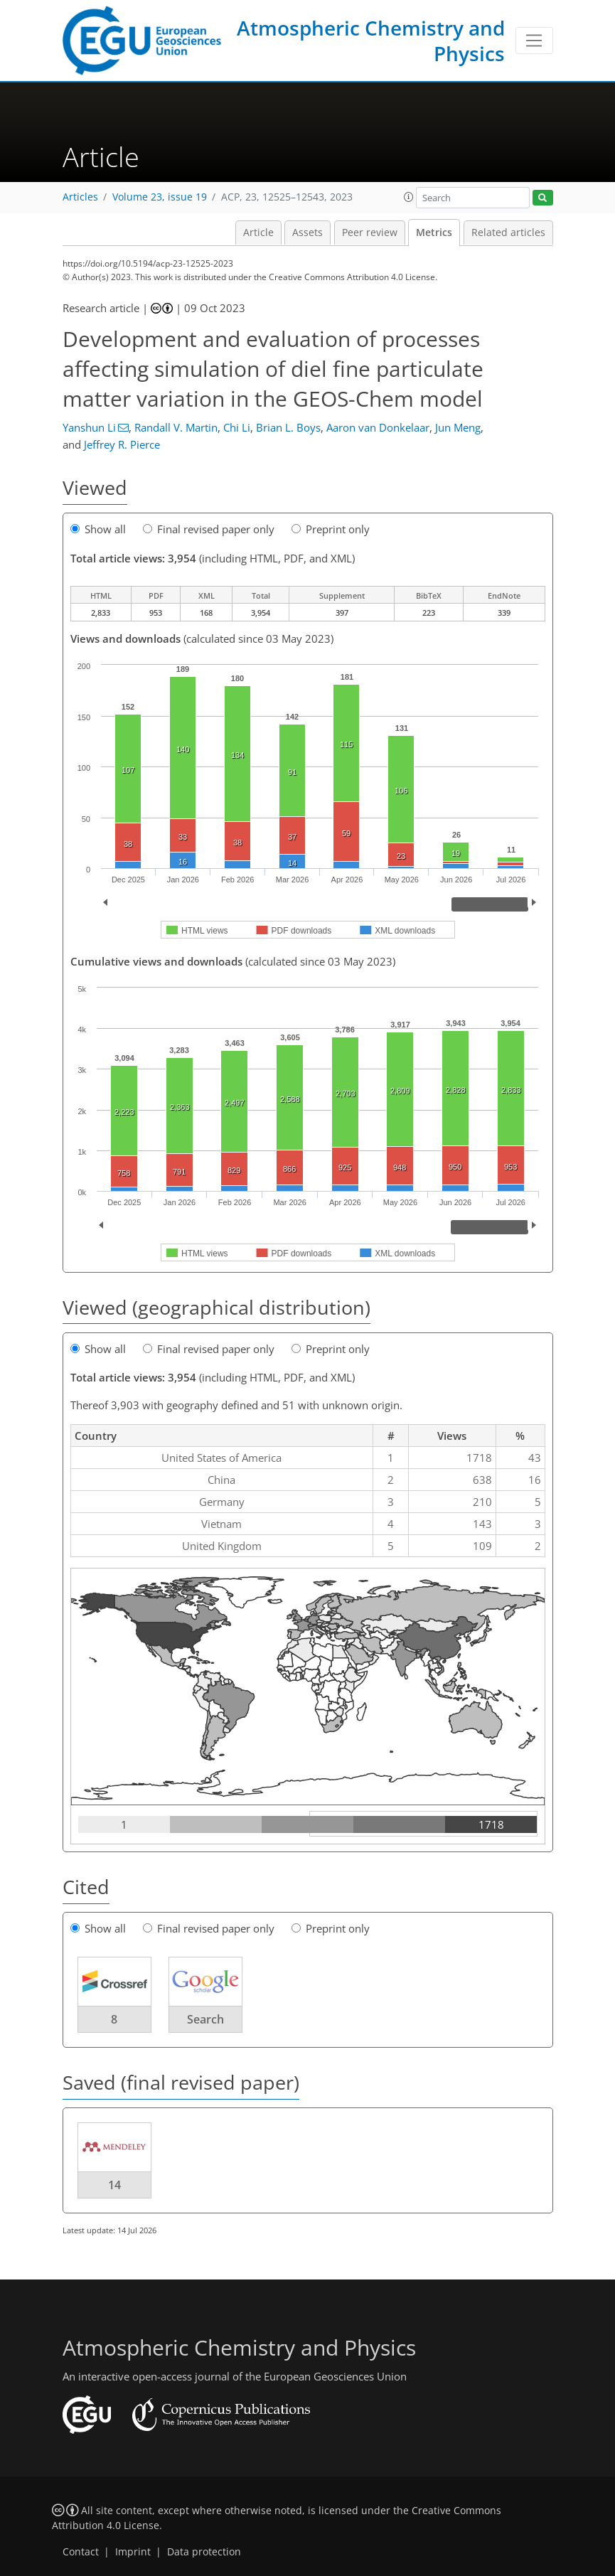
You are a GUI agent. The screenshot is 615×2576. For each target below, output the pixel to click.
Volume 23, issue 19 (159, 197)
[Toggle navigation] (534, 40)
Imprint (133, 2551)
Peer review (369, 232)
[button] (409, 197)
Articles (80, 197)
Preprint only (331, 529)
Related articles (508, 232)
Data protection (204, 2551)
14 (114, 2185)
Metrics (434, 232)
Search (205, 2019)
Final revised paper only (208, 529)
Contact (81, 2551)
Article (258, 232)
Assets (307, 232)
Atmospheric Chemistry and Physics (371, 40)
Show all (98, 529)
